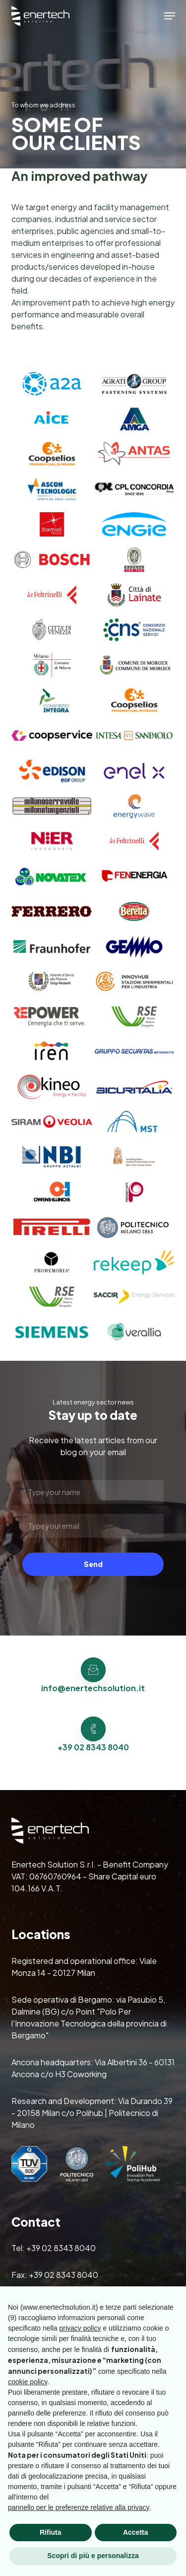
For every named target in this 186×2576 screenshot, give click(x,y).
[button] (169, 16)
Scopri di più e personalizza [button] (92, 2556)
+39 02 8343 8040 (61, 2248)
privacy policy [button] (80, 2328)
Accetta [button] (135, 2532)
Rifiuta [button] (51, 2532)
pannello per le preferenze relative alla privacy (79, 2507)
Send (93, 1564)
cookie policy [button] (27, 2382)
